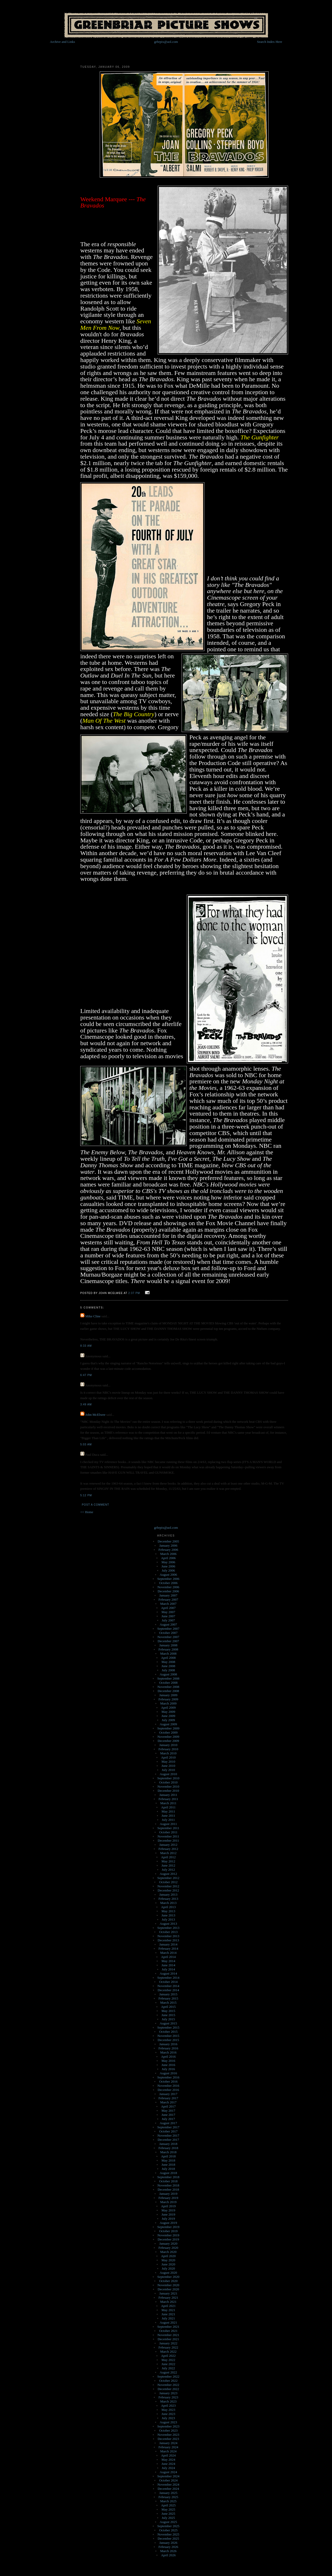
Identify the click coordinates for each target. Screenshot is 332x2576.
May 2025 (168, 2509)
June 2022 (168, 2364)
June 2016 (168, 2065)
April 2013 (168, 1907)
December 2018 (168, 2189)
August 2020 (168, 2273)
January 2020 (168, 2243)
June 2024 (168, 2464)
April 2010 (168, 1757)
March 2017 (168, 2102)
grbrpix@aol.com (166, 42)
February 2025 (168, 2497)
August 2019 (168, 2223)
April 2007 (168, 1608)
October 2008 (168, 1683)
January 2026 (168, 2543)
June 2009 (168, 1716)
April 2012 (168, 1857)
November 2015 (168, 2036)
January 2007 (168, 1595)
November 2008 (168, 1687)
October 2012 (168, 1882)
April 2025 (168, 2505)
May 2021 (168, 2310)
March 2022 (168, 2351)
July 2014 (168, 1969)
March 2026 (168, 2551)
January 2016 (168, 2044)
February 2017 (168, 2098)
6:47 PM (86, 1375)
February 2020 (168, 2248)
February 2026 (168, 2547)
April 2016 (168, 2056)
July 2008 (168, 1670)
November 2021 (168, 2335)
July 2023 (168, 2418)
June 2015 (168, 2015)
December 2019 (168, 2239)
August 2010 (168, 1774)
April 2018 (168, 2156)
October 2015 (168, 2032)
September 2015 (168, 2027)
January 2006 (168, 1545)
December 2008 (168, 1691)
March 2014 (168, 1953)
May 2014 (168, 1961)
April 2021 (168, 2306)
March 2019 (168, 2202)
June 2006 (168, 1566)
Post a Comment (95, 1504)
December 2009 (168, 1741)
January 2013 (168, 1894)
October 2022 (168, 2381)
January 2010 (168, 1745)
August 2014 (168, 1973)
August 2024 (168, 2472)
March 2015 (168, 2002)
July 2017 (168, 2119)
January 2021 (168, 2293)
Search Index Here (269, 42)
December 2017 (168, 2140)
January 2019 (168, 2194)
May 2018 (168, 2160)
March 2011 (168, 1803)
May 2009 (168, 1712)
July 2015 (168, 2019)
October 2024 (168, 2480)
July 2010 (168, 1770)
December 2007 (168, 1641)
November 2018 (168, 2185)
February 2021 (168, 2297)
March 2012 (168, 1853)
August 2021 (168, 2322)
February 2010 (168, 1749)
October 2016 (168, 2081)
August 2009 (168, 1724)
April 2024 (168, 2455)
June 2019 (168, 2214)
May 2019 (168, 2210)
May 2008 (168, 1662)
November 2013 (168, 1936)
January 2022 (168, 2343)
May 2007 (168, 1612)
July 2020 (168, 2268)
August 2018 (168, 2173)
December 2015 (168, 2040)
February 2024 (168, 2447)
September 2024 (168, 2476)
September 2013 (168, 1928)
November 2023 (168, 2435)
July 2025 (168, 2518)
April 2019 (168, 2206)
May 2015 (168, 2011)
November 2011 (168, 1836)
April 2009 (168, 1707)
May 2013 (168, 1911)
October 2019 (168, 2231)
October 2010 (168, 1782)
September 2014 (168, 1978)
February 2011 (168, 1799)
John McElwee (95, 1415)
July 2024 (168, 2468)
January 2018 (168, 2144)
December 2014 (168, 1990)
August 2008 (168, 1674)
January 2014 (168, 1944)
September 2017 (168, 2127)
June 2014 (168, 1965)
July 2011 (168, 1820)
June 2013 (168, 1915)
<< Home (86, 1512)
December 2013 (168, 1940)
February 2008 (168, 1649)
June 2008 (168, 1666)
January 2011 (168, 1795)
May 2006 (168, 1562)
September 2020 (168, 2277)
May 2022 (168, 2360)
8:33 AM (86, 1345)
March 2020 (168, 2252)
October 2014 (168, 1982)
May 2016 (168, 2061)
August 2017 (168, 2123)
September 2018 (168, 2177)
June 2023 (168, 2414)
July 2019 (168, 2219)
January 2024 (168, 2443)
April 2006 (168, 1558)
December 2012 (168, 1890)
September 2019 (168, 2227)
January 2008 (168, 1645)
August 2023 (168, 2422)
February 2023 (168, 2397)
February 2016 (168, 2048)
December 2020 (168, 2289)
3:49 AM (86, 1404)
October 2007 (168, 1633)
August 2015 (168, 2023)
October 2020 (168, 2281)
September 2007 (168, 1629)
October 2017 (168, 2131)
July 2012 (168, 1869)
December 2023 (168, 2439)
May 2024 (168, 2459)
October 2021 (168, 2331)
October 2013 (168, 1932)
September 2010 (168, 1778)
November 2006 (168, 1587)
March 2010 (168, 1753)
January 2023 (168, 2393)
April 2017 (168, 2106)
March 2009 (168, 1703)
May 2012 (168, 1861)
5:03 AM (86, 1444)
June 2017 (168, 2115)
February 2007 (168, 1599)
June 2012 (168, 1865)
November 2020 (168, 2285)
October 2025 (168, 2530)
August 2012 (168, 1874)
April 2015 (168, 2007)
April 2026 (168, 2555)
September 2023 (168, 2426)
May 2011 (168, 1811)
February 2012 (168, 1849)
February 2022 (168, 2347)
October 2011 (168, 1832)
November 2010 (168, 1786)
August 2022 (168, 2372)
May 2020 (168, 2260)
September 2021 (168, 2327)
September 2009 (168, 1728)
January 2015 (168, 1994)
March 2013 (168, 1903)
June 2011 (168, 1815)
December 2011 (168, 1840)
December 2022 (168, 2389)
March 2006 (168, 1554)
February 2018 (168, 2148)
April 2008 (168, 1658)
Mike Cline (93, 1316)
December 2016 (168, 2090)
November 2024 (168, 2484)
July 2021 (168, 2318)
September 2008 (168, 1678)
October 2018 (168, 2181)
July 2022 (168, 2368)
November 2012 (168, 1886)
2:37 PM (134, 1293)
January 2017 (168, 2094)
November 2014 (168, 1986)
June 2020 (168, 2264)
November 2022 (168, 2385)
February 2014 (168, 1948)
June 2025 (168, 2513)
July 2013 (168, 1919)
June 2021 (168, 2314)
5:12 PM (86, 1495)
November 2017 (168, 2135)
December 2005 (168, 1541)
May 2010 (168, 1761)
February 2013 (168, 1899)
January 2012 (168, 1845)
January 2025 (168, 2493)
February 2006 (168, 1550)
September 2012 (168, 1878)
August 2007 (168, 1624)
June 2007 (168, 1616)
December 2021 (168, 2339)
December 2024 (168, 2489)
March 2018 (168, 2152)
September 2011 (168, 1828)
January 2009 (168, 1695)
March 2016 (168, 2052)
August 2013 (168, 1924)
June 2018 (168, 2164)
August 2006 (168, 1575)
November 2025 (168, 2534)
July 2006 (168, 1570)
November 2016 (168, 2086)
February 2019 (168, 2198)
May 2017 (168, 2110)
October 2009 (168, 1732)
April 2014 (168, 1957)
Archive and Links (62, 42)
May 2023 (168, 2410)
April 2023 (168, 2405)
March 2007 (168, 1604)
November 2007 (168, 1637)
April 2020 (168, 2256)
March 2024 (168, 2451)
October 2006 (168, 1583)
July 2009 (168, 1720)
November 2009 (168, 1737)
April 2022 (168, 2356)
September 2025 (168, 2526)
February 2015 (168, 1998)
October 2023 (168, 2430)
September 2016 (168, 2077)
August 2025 (168, 2522)
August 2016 (168, 2073)
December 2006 (168, 1591)
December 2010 (168, 1791)
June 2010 (168, 1766)
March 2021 (168, 2302)
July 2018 (168, 2169)
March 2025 (168, 2501)
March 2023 (168, 2401)
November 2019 (168, 2235)
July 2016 (168, 2069)
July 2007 (168, 1620)
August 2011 (168, 1824)
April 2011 (168, 1807)
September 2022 (168, 2376)
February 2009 (168, 1699)
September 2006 (168, 1579)
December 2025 (168, 2538)
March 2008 (168, 1653)
